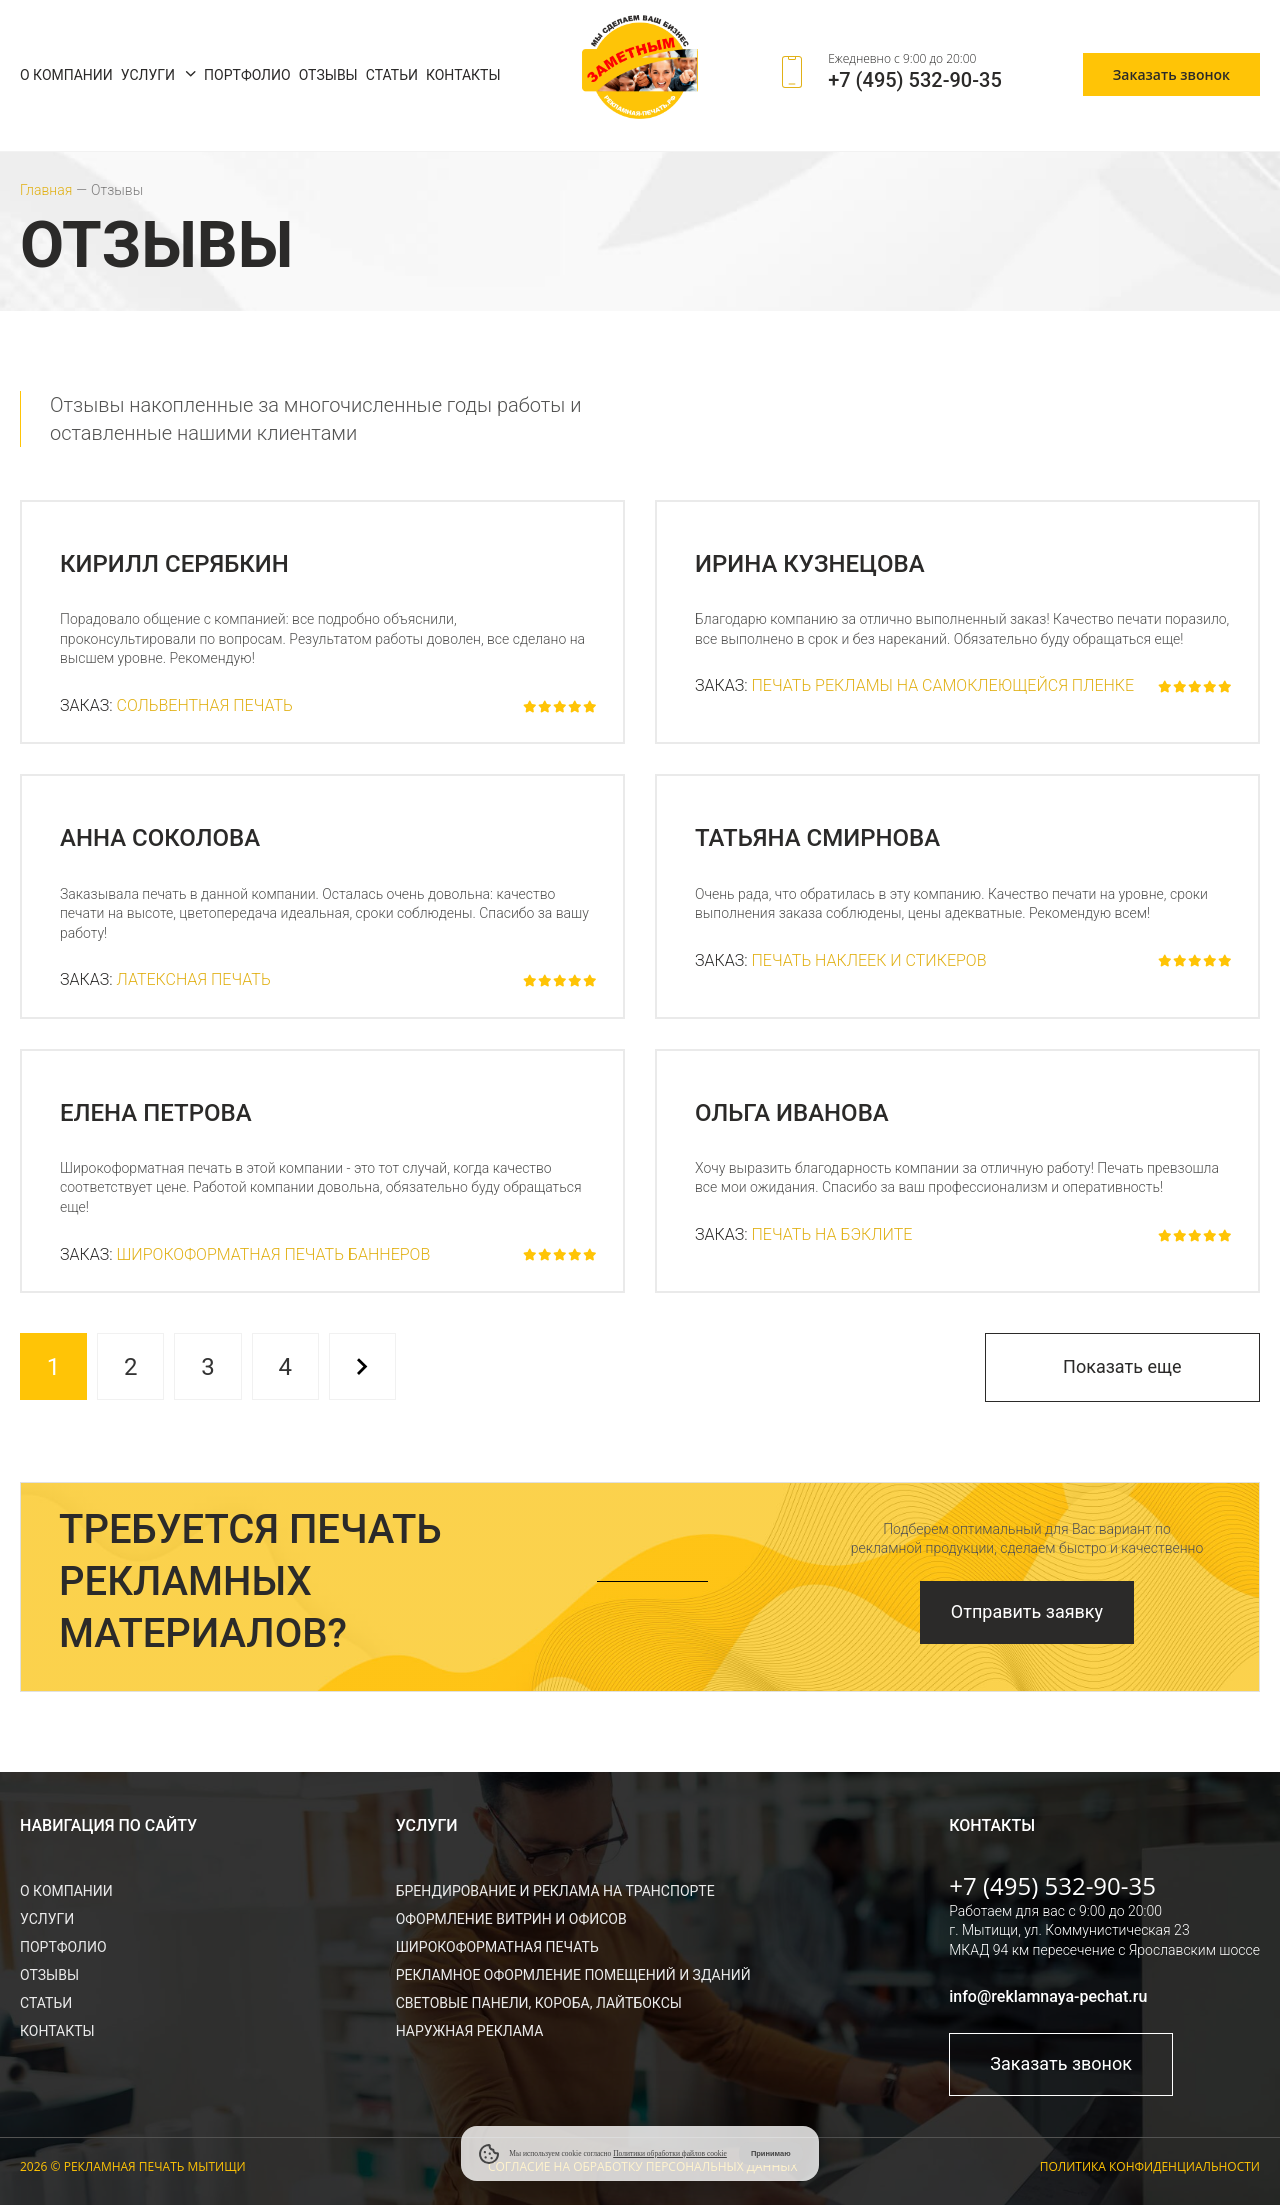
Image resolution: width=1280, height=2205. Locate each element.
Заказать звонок (1171, 74)
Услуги (148, 75)
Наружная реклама (470, 2031)
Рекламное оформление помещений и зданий (573, 1975)
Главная (46, 190)
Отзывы (328, 75)
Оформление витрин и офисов (511, 1919)
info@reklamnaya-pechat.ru (1048, 1996)
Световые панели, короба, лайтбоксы (539, 2003)
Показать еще (1122, 1366)
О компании (66, 75)
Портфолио (247, 75)
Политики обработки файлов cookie (670, 2153)
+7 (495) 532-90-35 (915, 80)
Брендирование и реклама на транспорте (555, 1891)
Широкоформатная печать (497, 1947)
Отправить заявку (1027, 1611)
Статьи (392, 75)
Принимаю (771, 2153)
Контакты (463, 75)
